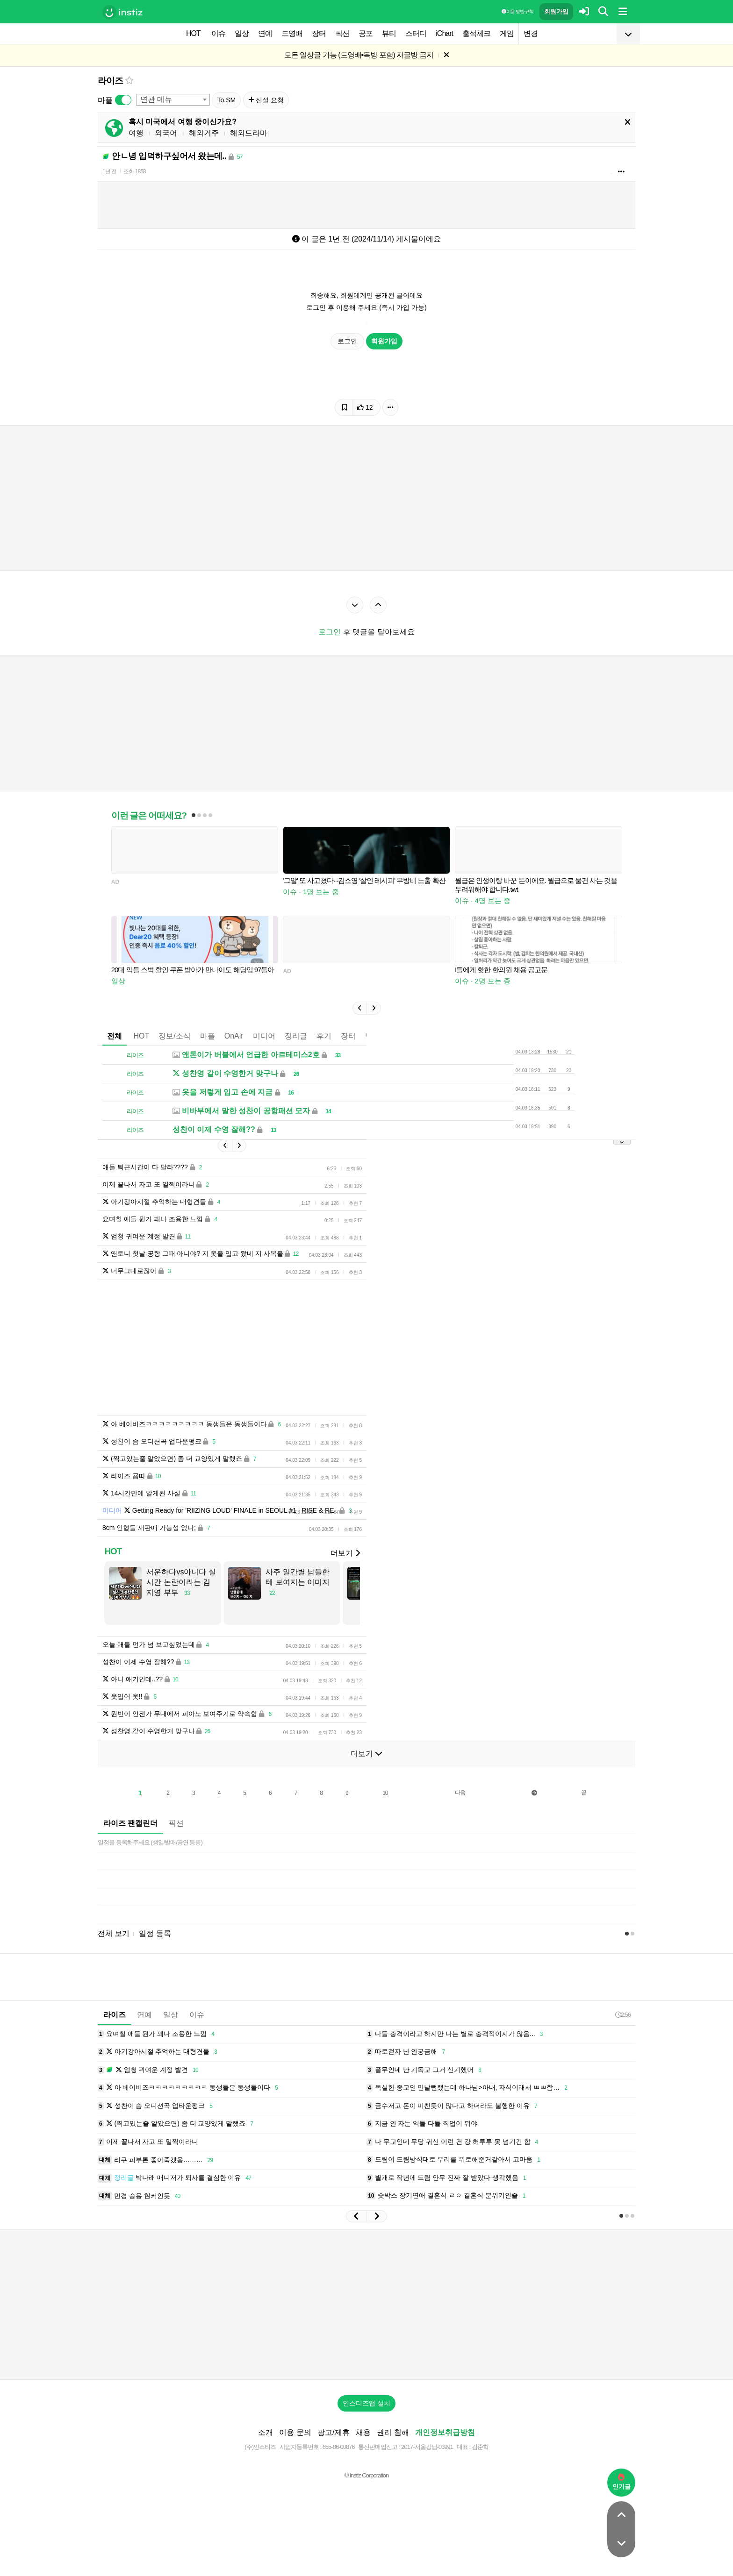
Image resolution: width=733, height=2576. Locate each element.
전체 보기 (113, 1933)
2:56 (623, 2014)
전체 (114, 1036)
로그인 (347, 341)
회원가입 (556, 11)
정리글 (296, 1036)
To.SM (226, 100)
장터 (319, 33)
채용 (363, 2432)
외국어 (166, 133)
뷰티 (389, 33)
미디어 (264, 1036)
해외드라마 (248, 133)
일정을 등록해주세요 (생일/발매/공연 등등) (150, 1842)
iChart (444, 33)
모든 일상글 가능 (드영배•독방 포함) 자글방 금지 (358, 55)
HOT (193, 33)
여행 (136, 133)
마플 (207, 1036)
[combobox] (173, 100)
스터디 (415, 33)
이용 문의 (295, 2432)
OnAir (234, 1036)
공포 (366, 33)
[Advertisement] (366, 2304)
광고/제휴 (333, 2432)
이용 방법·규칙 (517, 11)
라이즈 (110, 80)
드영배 (291, 33)
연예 (265, 33)
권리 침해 (393, 2432)
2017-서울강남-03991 (427, 2446)
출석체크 (476, 33)
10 (385, 1793)
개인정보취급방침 (445, 2432)
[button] (359, 1008)
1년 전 (109, 171)
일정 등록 (155, 1933)
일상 (242, 33)
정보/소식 (174, 1036)
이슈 (218, 33)
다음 (460, 1792)
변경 (531, 33)
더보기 (345, 1553)
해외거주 (204, 133)
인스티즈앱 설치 (366, 2403)
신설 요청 (266, 100)
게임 (507, 33)
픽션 (342, 33)
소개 (265, 2432)
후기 (323, 1036)
